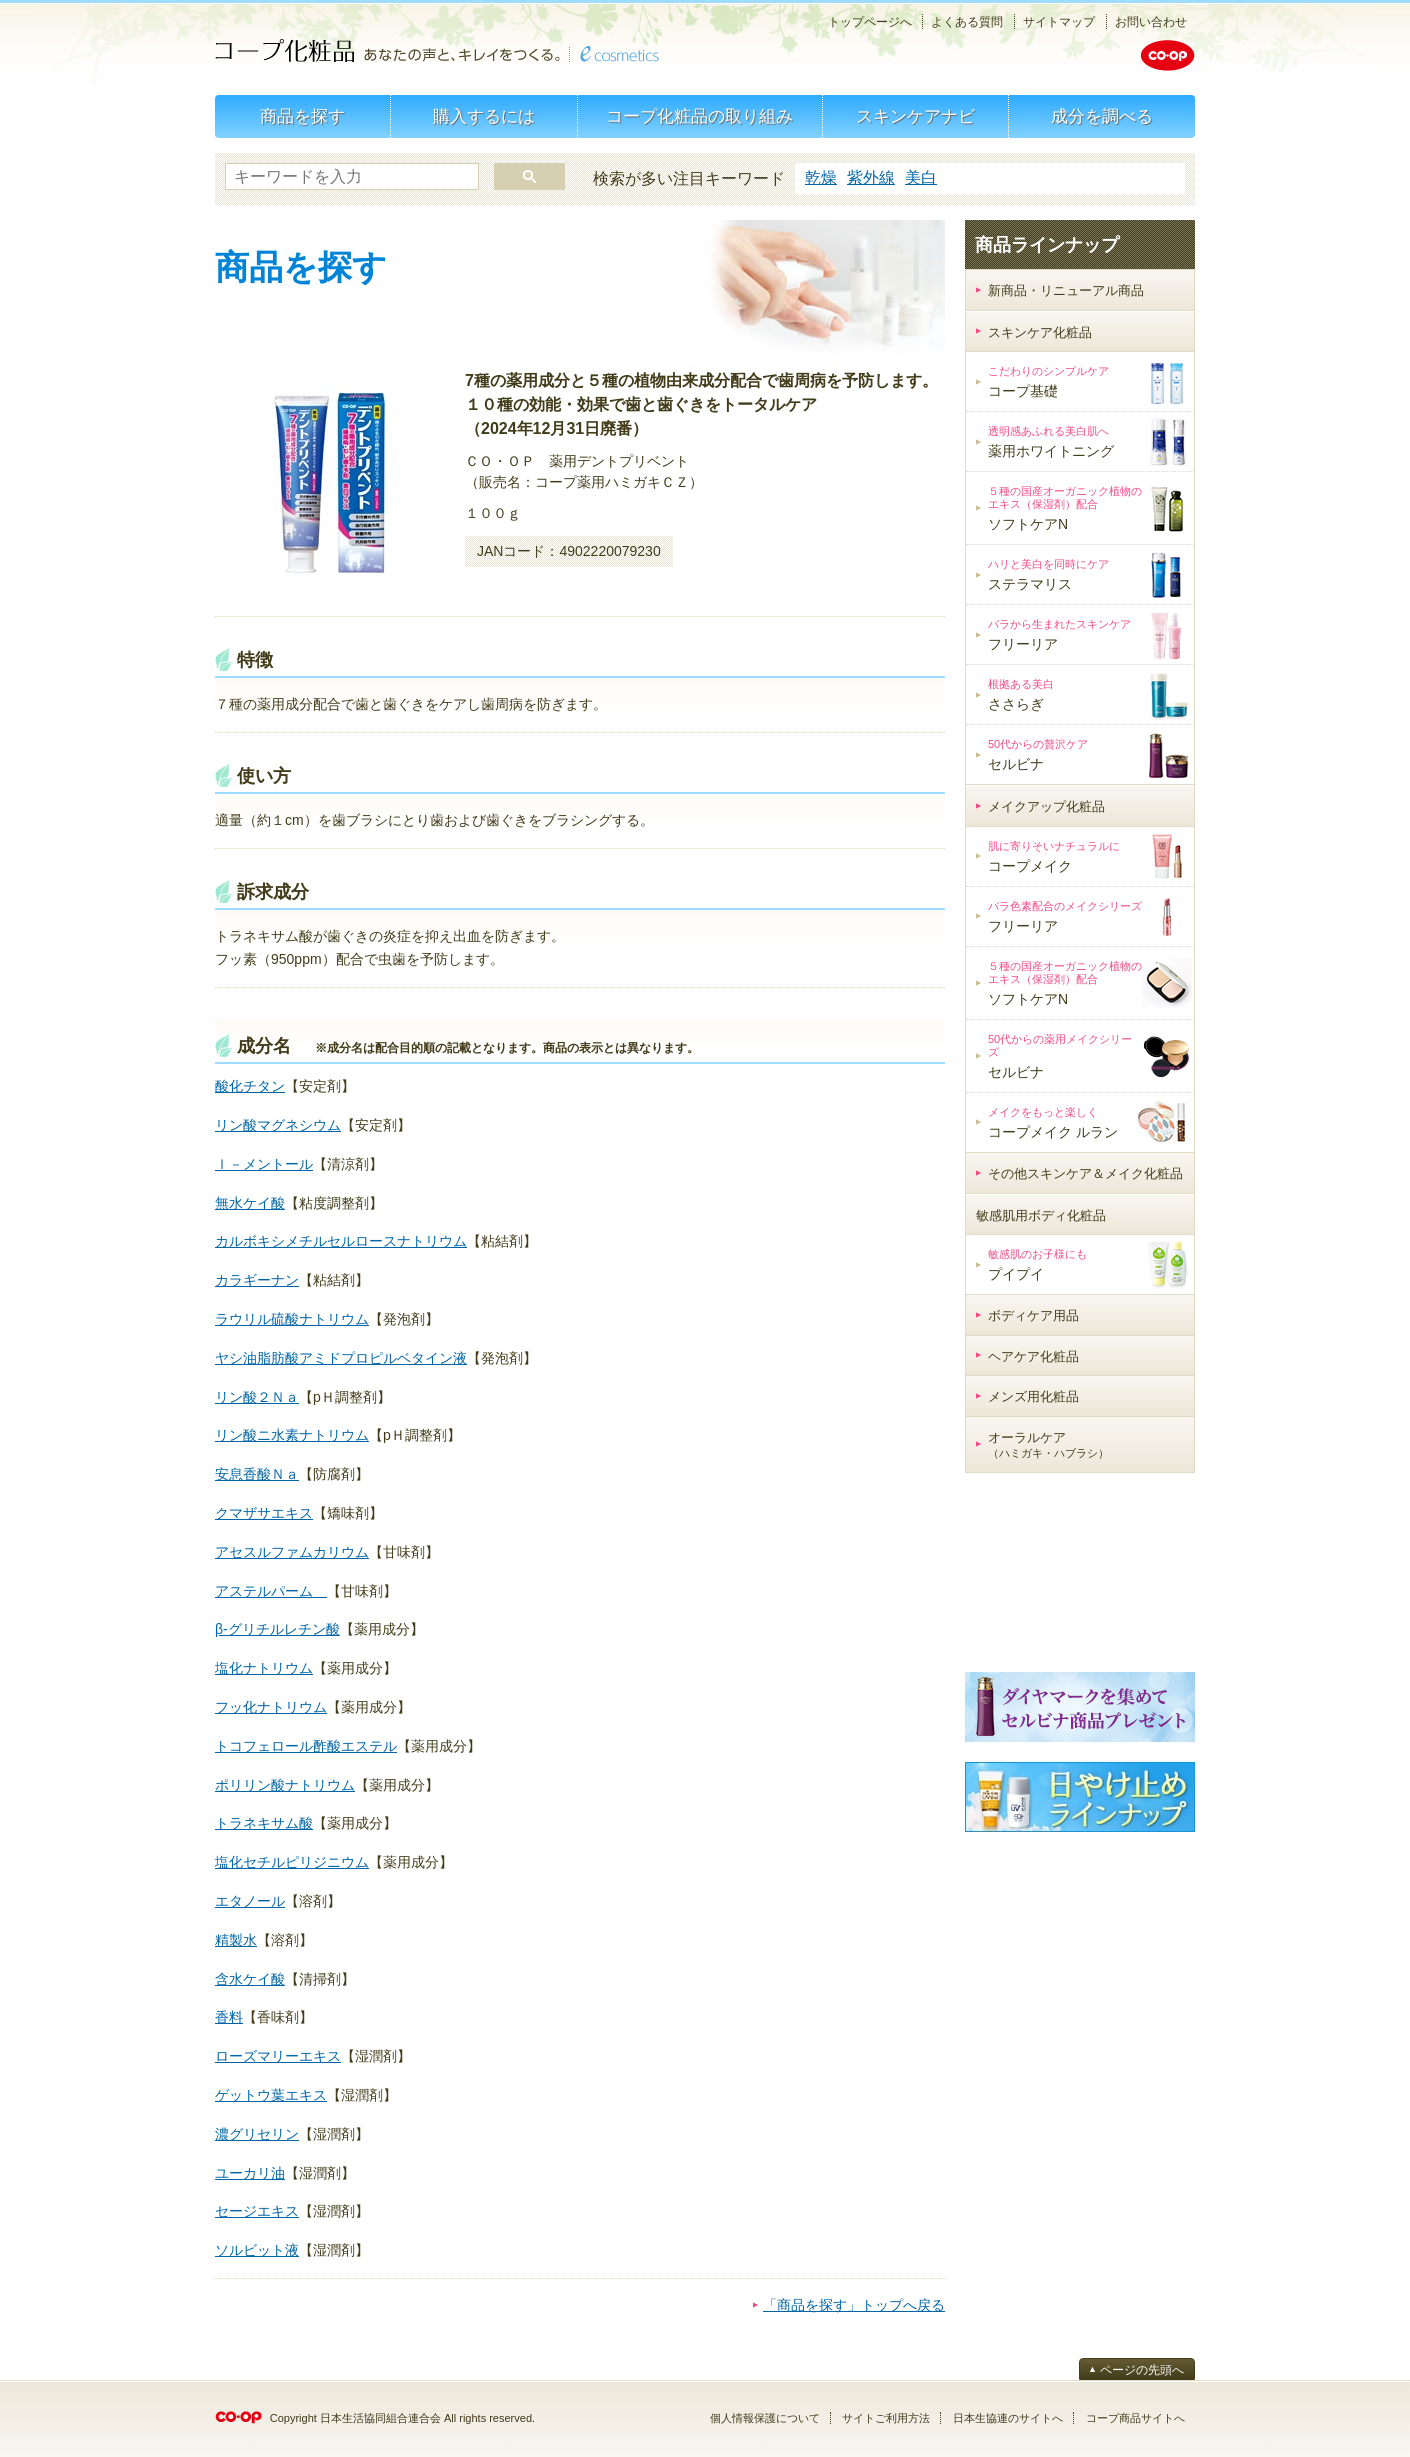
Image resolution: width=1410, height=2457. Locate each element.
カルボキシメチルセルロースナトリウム (341, 1241)
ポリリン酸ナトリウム (285, 1785)
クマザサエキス (264, 1513)
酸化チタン (250, 1086)
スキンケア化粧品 (1040, 332)
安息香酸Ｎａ (257, 1474)
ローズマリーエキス (278, 2056)
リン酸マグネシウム (278, 1125)
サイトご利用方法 (886, 2418)
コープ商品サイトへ (1135, 2418)
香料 (229, 2017)
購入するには (484, 116)
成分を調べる (1102, 116)
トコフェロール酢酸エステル (306, 1746)
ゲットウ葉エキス (271, 2095)
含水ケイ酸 (250, 1979)
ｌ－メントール (264, 1164)
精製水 (236, 1940)
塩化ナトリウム (264, 1668)
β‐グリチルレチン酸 (277, 1629)
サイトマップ (1059, 22)
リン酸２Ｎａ (257, 1397)
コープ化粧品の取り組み (699, 116)
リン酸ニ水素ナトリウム (292, 1435)
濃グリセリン (257, 2134)
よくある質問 (967, 22)
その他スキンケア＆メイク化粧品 (1085, 1173)
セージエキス (257, 2211)
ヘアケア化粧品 (1033, 1356)
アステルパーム (271, 1591)
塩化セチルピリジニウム (292, 1862)
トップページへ (870, 22)
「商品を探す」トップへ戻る (854, 2305)
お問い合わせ (1151, 22)
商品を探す (302, 116)
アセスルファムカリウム (292, 1552)
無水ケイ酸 (250, 1203)
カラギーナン (257, 1280)
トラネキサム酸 (264, 1823)
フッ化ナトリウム (271, 1707)
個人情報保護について (765, 2418)
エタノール (250, 1901)
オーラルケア (1048, 1445)
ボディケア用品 (1033, 1315)
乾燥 (821, 177)
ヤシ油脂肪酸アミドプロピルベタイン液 (341, 1358)
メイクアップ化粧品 (1046, 806)
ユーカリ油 (250, 2173)
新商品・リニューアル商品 (1066, 290)
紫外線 (871, 177)
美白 (921, 177)
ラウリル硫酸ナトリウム (292, 1319)
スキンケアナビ (915, 116)
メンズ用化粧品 (1033, 1396)
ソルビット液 (257, 2250)
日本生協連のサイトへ (1008, 2418)
